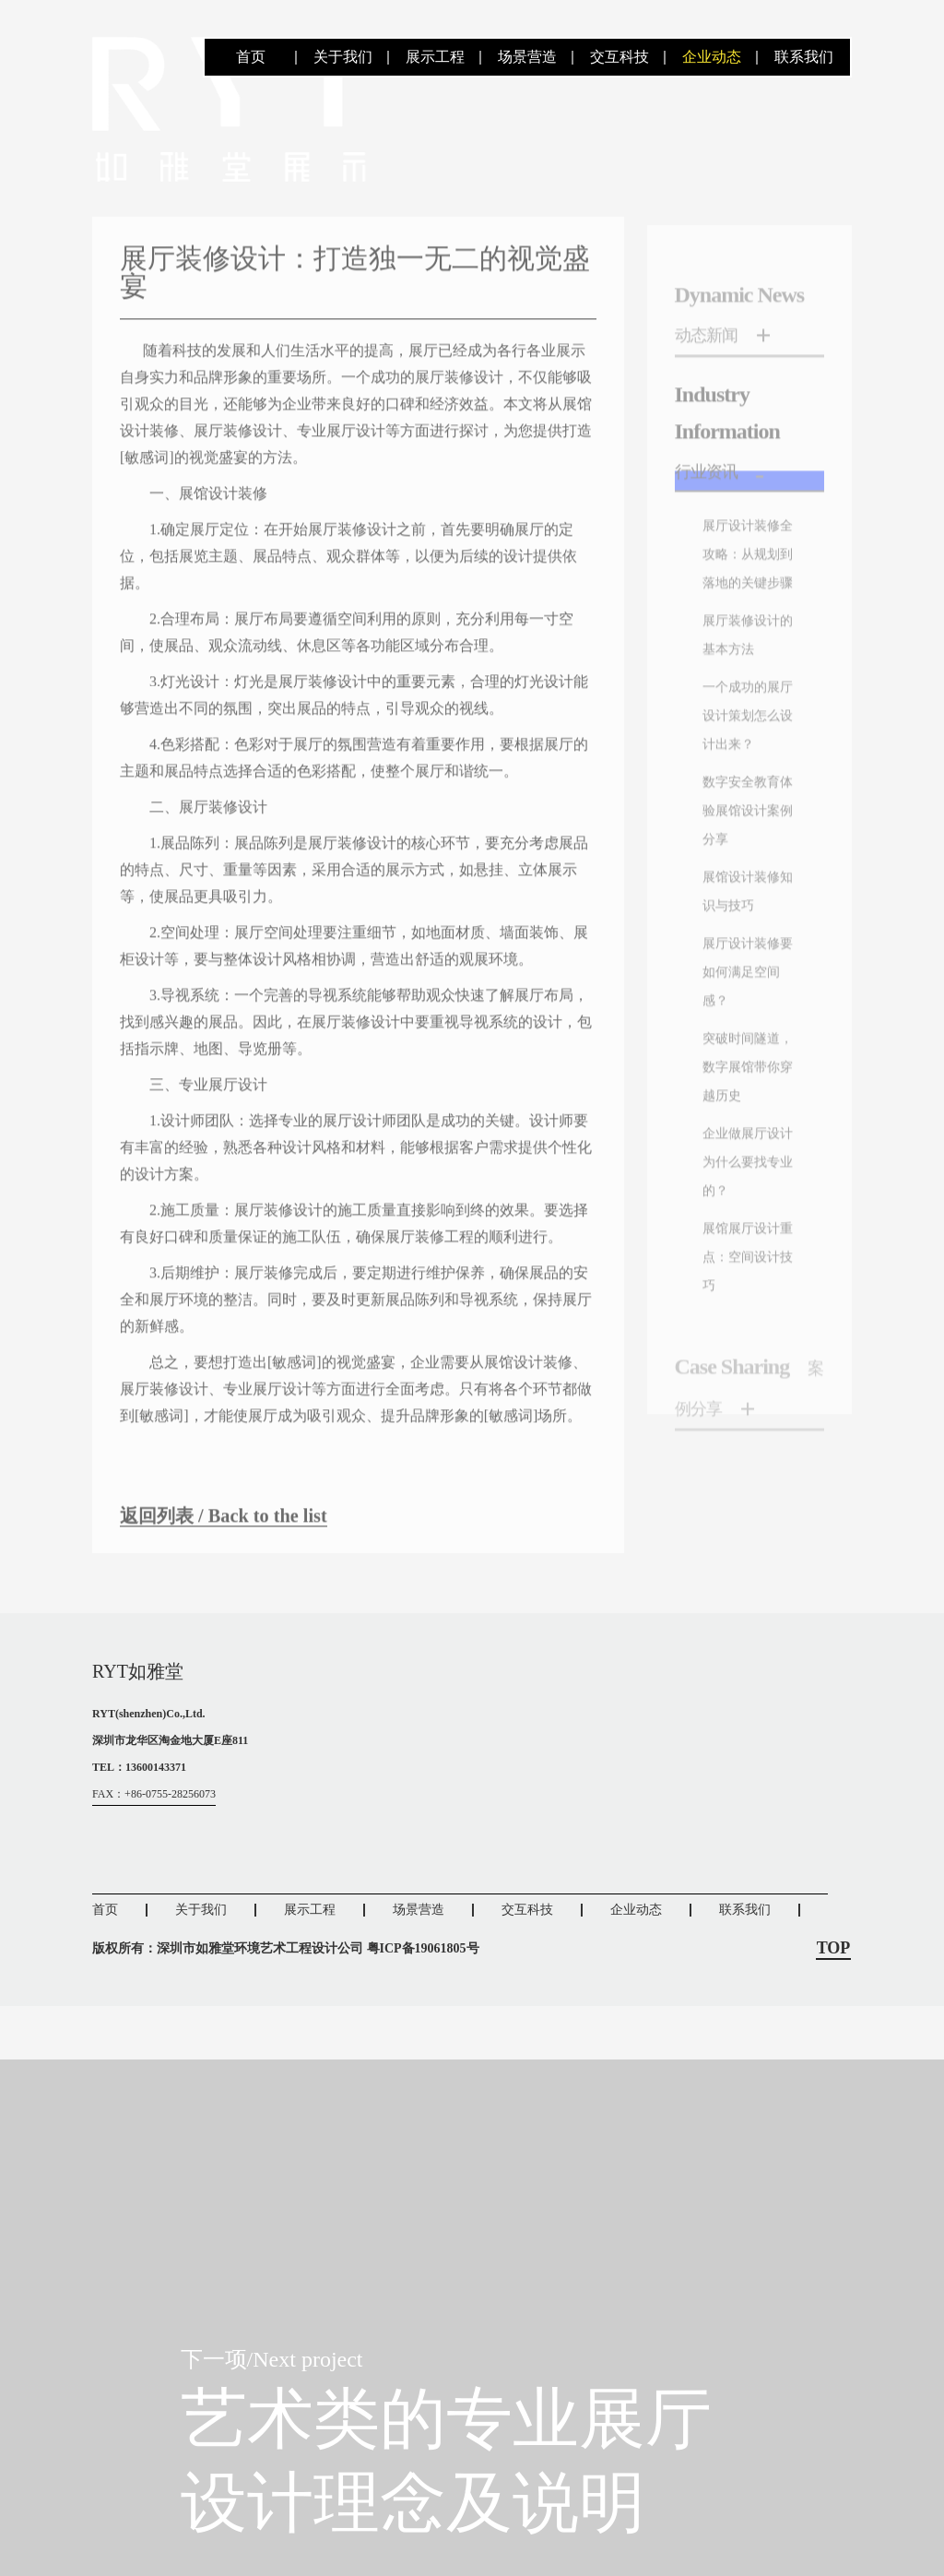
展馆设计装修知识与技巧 (743, 1124)
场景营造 (527, 57)
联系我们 (803, 57)
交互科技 (619, 57)
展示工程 (435, 57)
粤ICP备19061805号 (423, 2001)
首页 (251, 57)
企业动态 (711, 57)
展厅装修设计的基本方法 (743, 792)
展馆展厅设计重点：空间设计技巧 (743, 1548)
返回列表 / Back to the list (243, 1558)
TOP (834, 2001)
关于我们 (342, 57)
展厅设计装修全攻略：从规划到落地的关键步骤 (743, 672)
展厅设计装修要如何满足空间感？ (743, 1216)
